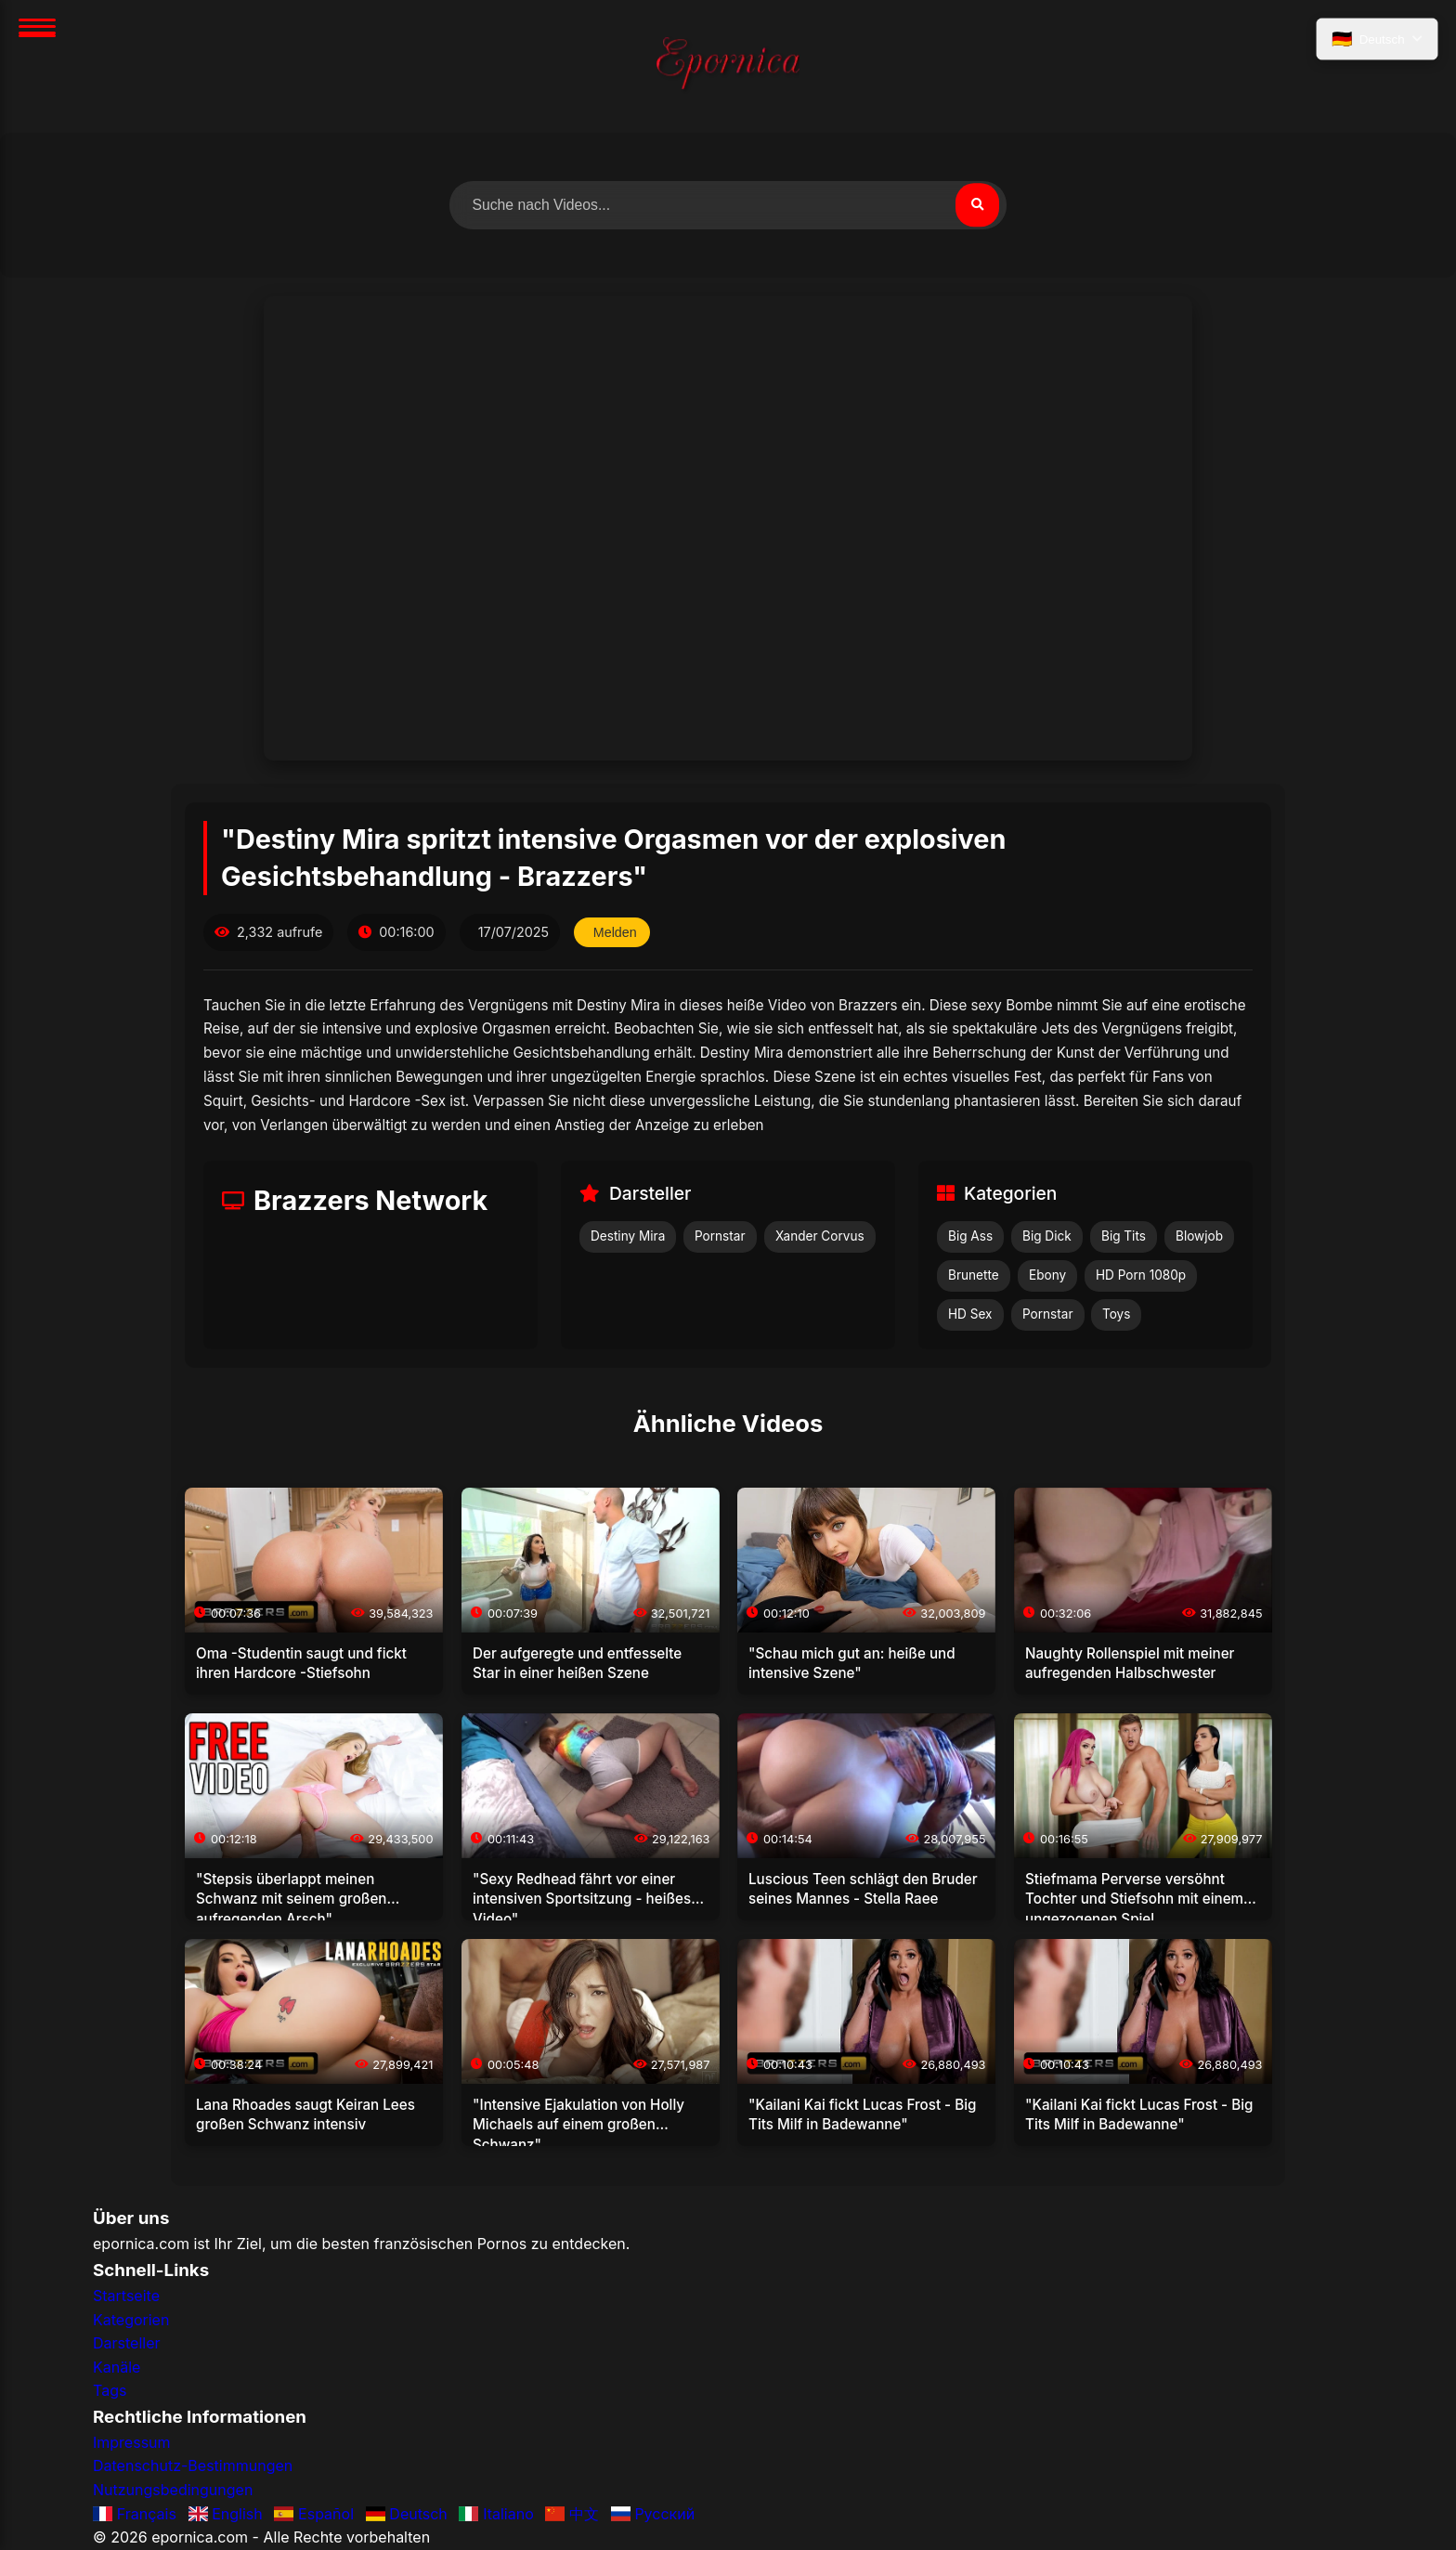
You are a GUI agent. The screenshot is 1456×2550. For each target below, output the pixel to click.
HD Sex (970, 1314)
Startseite (126, 2295)
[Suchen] (977, 205)
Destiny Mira (628, 1236)
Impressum (132, 2442)
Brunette (973, 1275)
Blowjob (1199, 1236)
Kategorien (131, 2319)
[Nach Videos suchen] (728, 205)
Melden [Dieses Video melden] (615, 932)
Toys (1116, 1314)
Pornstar (720, 1236)
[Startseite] (728, 66)
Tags (109, 2391)
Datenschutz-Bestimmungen (192, 2466)
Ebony (1047, 1275)
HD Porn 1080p (1141, 1275)
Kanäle (116, 2367)
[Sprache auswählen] (1376, 40)
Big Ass (970, 1236)
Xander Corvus (819, 1236)
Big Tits (1123, 1236)
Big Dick (1047, 1236)
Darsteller (127, 2344)
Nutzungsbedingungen (173, 2489)
